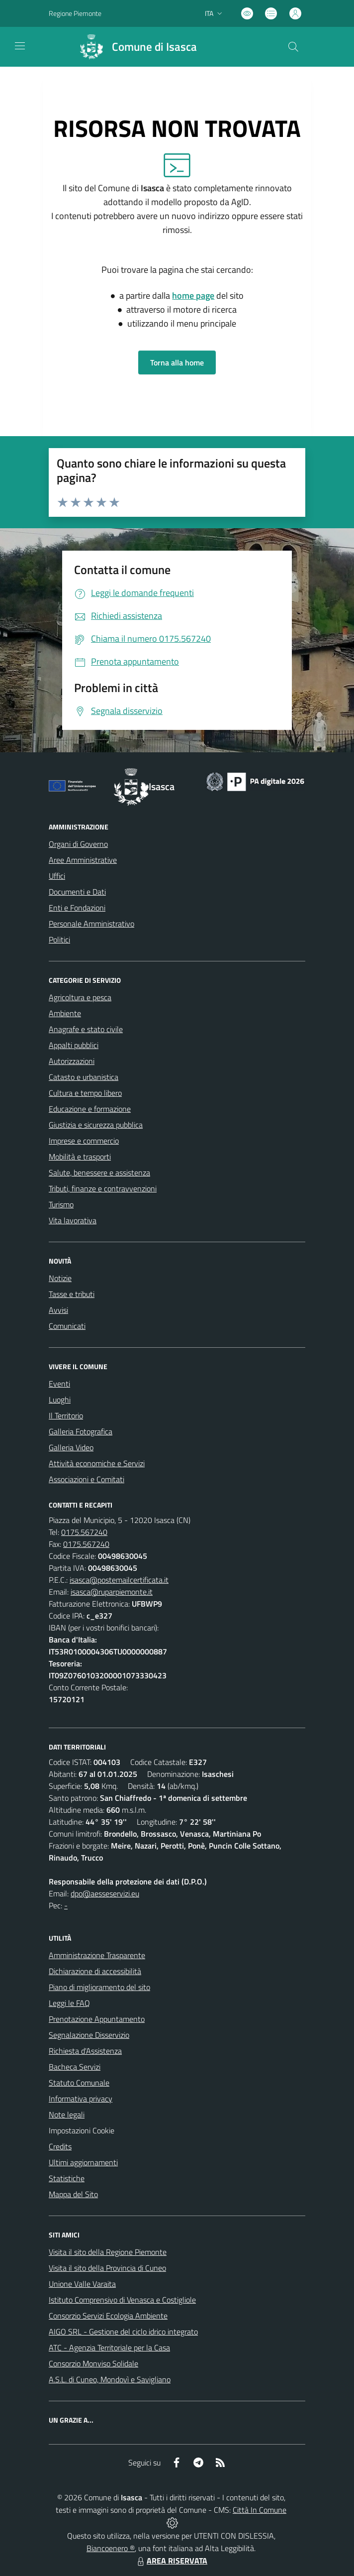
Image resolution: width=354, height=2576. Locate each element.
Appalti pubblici (73, 1045)
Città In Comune (259, 2510)
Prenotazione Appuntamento (97, 2019)
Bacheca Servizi (74, 2067)
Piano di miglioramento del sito (99, 1987)
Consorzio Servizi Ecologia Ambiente (108, 2316)
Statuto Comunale (79, 2083)
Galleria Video (71, 1447)
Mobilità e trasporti (80, 1157)
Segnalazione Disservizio (89, 2035)
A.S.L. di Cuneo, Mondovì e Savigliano (110, 2379)
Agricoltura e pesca (80, 997)
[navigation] (20, 46)
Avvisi (58, 1310)
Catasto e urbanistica (83, 1077)
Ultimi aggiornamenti (83, 2162)
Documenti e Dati (77, 892)
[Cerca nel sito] (293, 47)
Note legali (67, 2114)
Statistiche (67, 2178)
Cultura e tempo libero (85, 1093)
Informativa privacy (80, 2099)
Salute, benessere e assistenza (99, 1172)
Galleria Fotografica (80, 1431)
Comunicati (67, 1326)
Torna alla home (177, 362)
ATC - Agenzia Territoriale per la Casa (109, 2347)
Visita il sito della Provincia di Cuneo (107, 2268)
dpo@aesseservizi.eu (105, 1893)
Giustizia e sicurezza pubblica (96, 1125)
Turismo (61, 1204)
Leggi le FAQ (69, 2003)
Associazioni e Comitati (86, 1479)
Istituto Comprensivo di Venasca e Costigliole (122, 2300)
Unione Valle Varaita (82, 2284)
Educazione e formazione (90, 1109)
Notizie (60, 1278)
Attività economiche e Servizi (97, 1463)
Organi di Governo (78, 844)
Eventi (59, 1384)
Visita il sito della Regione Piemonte (108, 2252)
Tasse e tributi (71, 1294)
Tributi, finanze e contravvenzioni (103, 1188)
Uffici (57, 876)
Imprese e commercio (84, 1141)
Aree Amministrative (83, 860)
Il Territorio (66, 1415)
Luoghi (60, 1399)
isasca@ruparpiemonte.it (112, 1592)
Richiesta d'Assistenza (85, 2051)
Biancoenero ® (111, 2548)
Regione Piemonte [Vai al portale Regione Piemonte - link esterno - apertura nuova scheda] (75, 13)
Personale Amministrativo (91, 924)
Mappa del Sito (73, 2194)
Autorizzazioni (71, 1061)
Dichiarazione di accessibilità (95, 1971)
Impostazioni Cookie (81, 2130)
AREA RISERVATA (171, 2561)
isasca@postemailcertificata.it (119, 1580)
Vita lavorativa (72, 1220)
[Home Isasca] (134, 46)
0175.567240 (84, 1532)
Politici (59, 939)
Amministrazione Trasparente (97, 1955)
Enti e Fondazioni (77, 908)
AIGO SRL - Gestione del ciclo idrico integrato (123, 2332)
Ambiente (65, 1013)
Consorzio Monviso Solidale (93, 2363)
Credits (60, 2146)
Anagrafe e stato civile (86, 1029)
